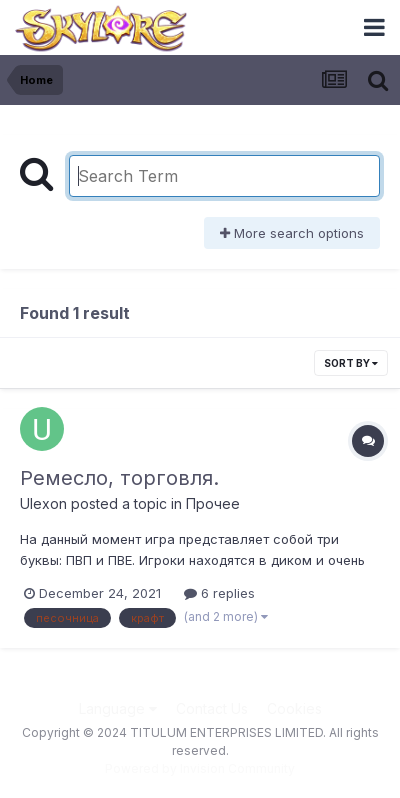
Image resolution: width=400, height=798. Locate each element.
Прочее (213, 503)
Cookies (294, 708)
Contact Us (212, 708)
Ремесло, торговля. (119, 478)
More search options (292, 233)
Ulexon (43, 503)
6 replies (219, 593)
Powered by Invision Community (200, 768)
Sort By (351, 363)
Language (118, 708)
